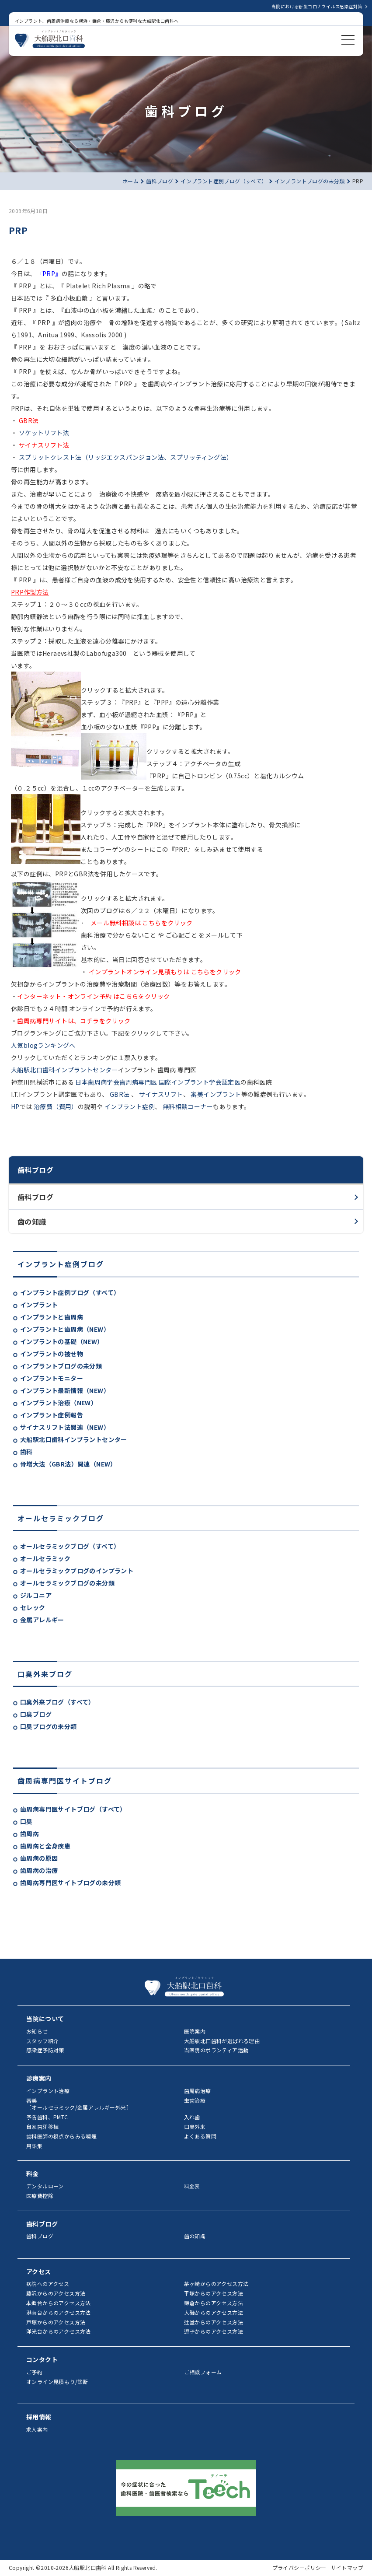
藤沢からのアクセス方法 (55, 2293)
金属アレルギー (42, 1619)
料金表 (192, 2186)
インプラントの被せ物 (51, 1353)
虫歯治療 (195, 2100)
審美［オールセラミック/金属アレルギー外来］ (79, 2103)
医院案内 (195, 2031)
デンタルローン (45, 2186)
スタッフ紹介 (42, 2040)
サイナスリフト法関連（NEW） (65, 1427)
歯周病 (29, 1833)
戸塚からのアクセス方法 (55, 2322)
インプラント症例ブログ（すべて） (70, 1292)
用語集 (34, 2145)
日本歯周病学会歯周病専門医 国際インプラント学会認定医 (157, 1082)
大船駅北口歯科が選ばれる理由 (222, 2040)
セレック (32, 1607)
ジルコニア (36, 1595)
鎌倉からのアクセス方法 (213, 2302)
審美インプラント (215, 1094)
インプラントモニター (51, 1378)
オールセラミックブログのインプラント (76, 1570)
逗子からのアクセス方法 (213, 2331)
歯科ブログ (35, 1197)
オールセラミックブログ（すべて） (70, 1546)
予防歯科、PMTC (47, 2117)
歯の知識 (31, 1221)
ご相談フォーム (203, 2372)
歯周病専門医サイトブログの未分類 (70, 1882)
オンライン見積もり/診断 (57, 2381)
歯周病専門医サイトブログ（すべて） (73, 1809)
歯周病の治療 (39, 1870)
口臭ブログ (36, 1714)
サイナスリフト (160, 1094)
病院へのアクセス (47, 2283)
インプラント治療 (48, 2090)
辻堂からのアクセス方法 (213, 2322)
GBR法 (119, 1094)
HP (15, 1106)
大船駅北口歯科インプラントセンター (73, 1439)
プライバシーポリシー (299, 2567)
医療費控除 (39, 2195)
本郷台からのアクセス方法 (58, 2302)
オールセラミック (45, 1558)
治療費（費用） (55, 1106)
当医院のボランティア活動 (216, 2050)
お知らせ (37, 2031)
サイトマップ (347, 2567)
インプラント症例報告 (51, 1414)
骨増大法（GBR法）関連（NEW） (68, 1464)
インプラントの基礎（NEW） (62, 1341)
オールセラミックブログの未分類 (67, 1582)
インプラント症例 (129, 1106)
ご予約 (34, 2372)
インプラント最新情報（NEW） (65, 1390)
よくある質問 (200, 2136)
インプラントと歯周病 (51, 1316)
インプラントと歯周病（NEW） (65, 1329)
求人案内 (37, 2429)
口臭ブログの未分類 (48, 1726)
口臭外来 (195, 2126)
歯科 (26, 1451)
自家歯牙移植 (42, 2126)
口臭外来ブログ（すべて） (57, 1702)
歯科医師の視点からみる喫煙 (61, 2136)
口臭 (26, 1821)
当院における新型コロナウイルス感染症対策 (316, 6)
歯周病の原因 (39, 1858)
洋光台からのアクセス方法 (58, 2331)
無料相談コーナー (187, 1106)
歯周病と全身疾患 (45, 1845)
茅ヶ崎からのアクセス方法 (216, 2283)
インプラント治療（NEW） (58, 1402)
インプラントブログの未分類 (61, 1366)
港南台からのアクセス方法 (58, 2312)
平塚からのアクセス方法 (213, 2293)
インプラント (39, 1304)
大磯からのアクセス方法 (213, 2312)
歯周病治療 (197, 2090)
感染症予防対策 (45, 2050)
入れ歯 (192, 2117)
